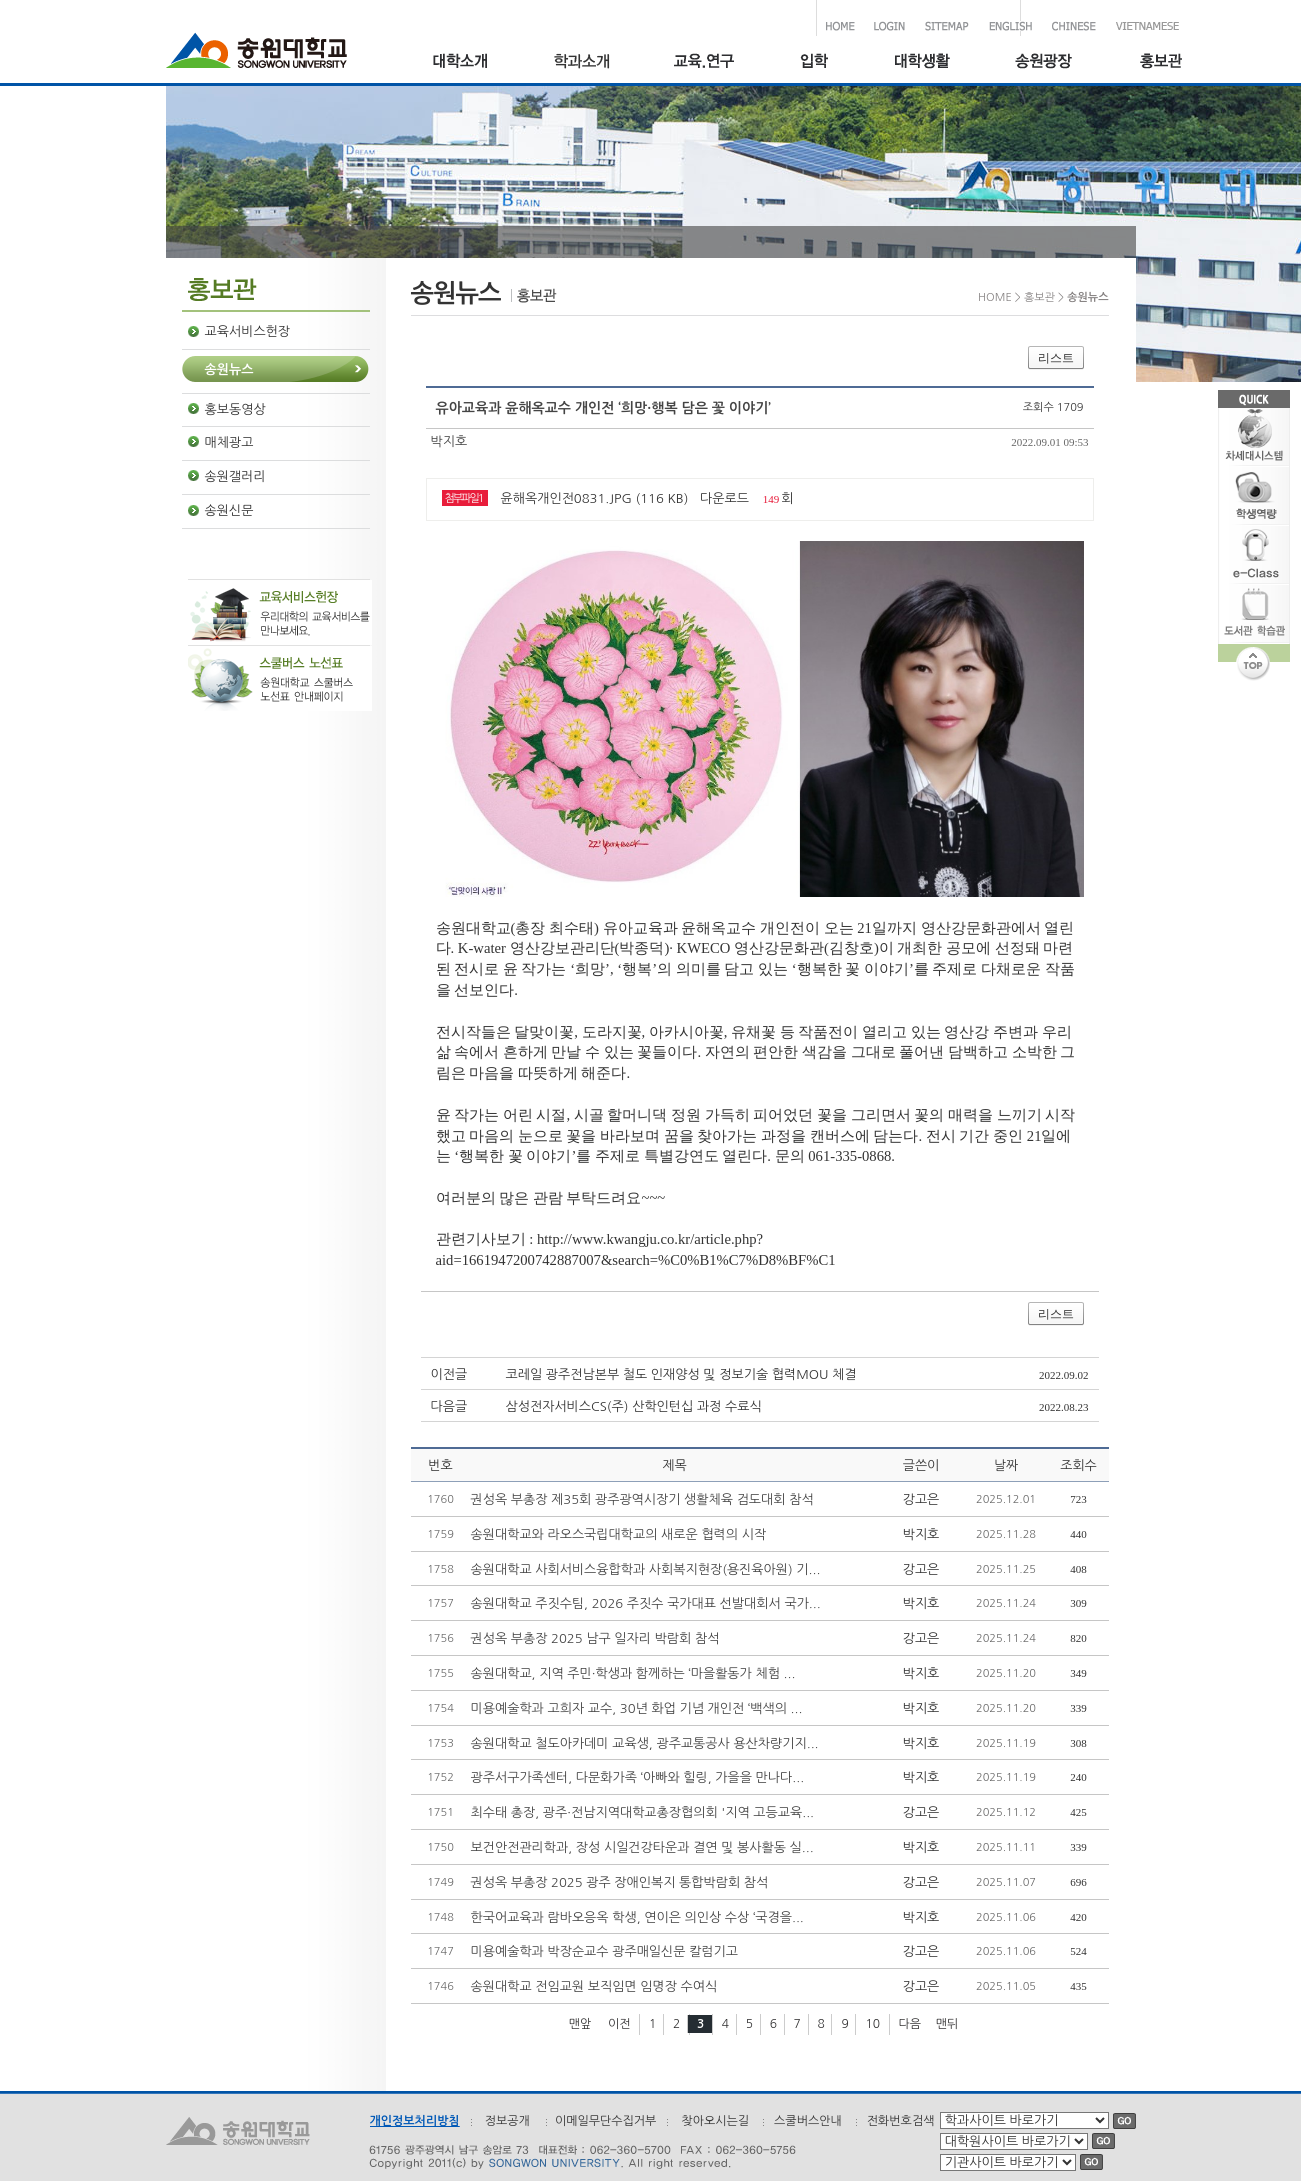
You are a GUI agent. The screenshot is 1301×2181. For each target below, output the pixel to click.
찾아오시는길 (715, 2121)
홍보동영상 (235, 409)
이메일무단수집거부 (606, 2121)
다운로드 (724, 498)
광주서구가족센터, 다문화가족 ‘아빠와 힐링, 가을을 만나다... (638, 1777)
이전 (619, 2024)
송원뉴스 (229, 369)
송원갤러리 (235, 476)
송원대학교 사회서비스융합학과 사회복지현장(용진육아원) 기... (646, 1569)
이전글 (449, 1374)
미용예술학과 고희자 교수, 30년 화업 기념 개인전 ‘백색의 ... (637, 1708)
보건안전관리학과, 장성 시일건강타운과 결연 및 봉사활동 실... (642, 1847)
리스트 (1056, 358)
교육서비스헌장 (248, 331)
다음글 (449, 1406)
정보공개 (507, 2121)
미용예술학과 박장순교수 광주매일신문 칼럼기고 (605, 1951)
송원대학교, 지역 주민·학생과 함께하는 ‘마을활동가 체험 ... (633, 1673)
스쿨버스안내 (808, 2121)
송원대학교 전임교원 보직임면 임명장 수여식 (594, 1986)
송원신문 (229, 510)
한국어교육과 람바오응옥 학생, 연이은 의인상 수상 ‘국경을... (637, 1917)
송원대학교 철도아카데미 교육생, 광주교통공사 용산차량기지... (645, 1743)
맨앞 (580, 2024)
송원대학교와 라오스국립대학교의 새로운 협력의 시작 (619, 1534)
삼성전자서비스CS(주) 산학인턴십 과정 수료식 (634, 1406)
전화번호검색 (901, 2121)
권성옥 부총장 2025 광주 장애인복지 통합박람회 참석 (620, 1882)
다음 (910, 2024)
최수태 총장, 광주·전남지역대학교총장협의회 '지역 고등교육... (643, 1812)
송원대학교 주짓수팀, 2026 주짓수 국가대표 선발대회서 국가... (646, 1603)
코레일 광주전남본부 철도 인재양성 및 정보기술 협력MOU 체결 (681, 1374)
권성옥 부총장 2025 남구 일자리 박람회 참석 (595, 1638)
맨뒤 (947, 2024)
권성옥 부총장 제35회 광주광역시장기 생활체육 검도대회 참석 (642, 1499)
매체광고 (229, 442)
